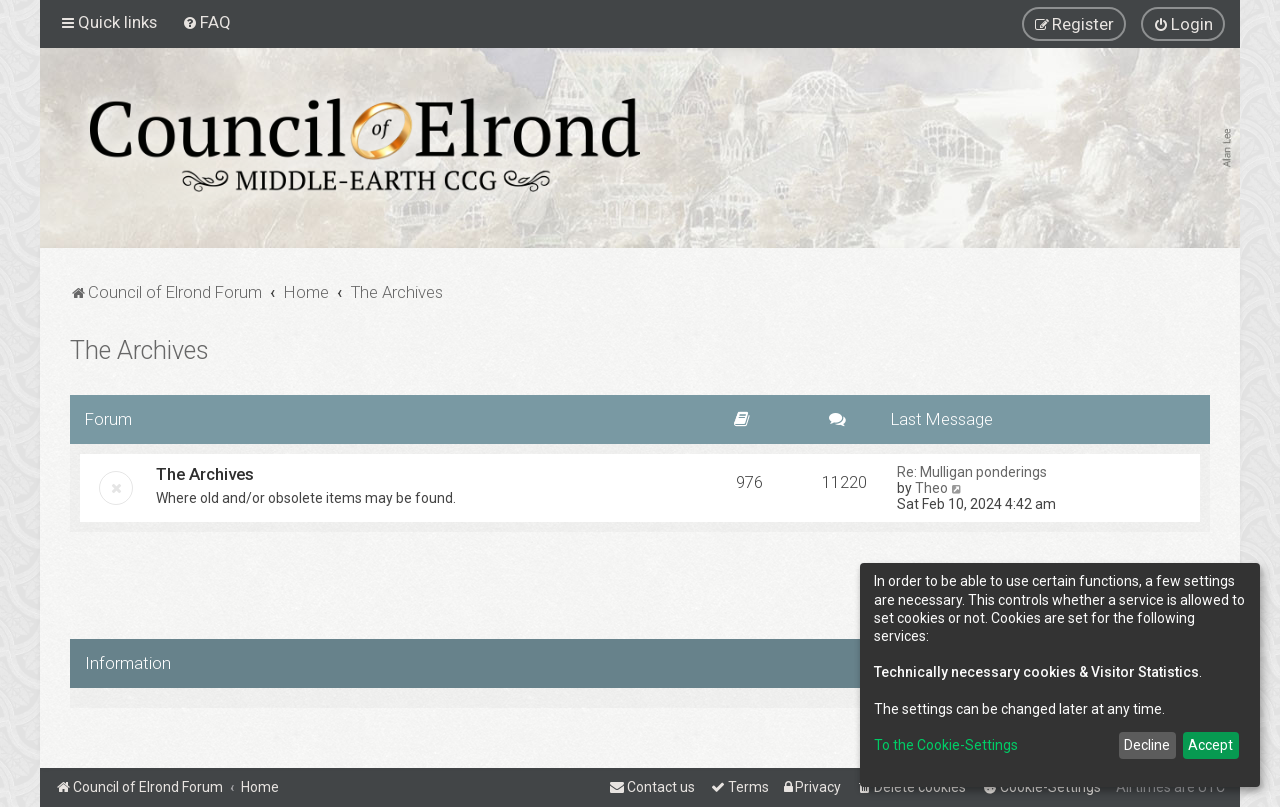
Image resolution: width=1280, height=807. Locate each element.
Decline (1147, 745)
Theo (931, 488)
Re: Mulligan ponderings (972, 472)
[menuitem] (206, 22)
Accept (1210, 745)
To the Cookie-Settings (946, 745)
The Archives (139, 350)
